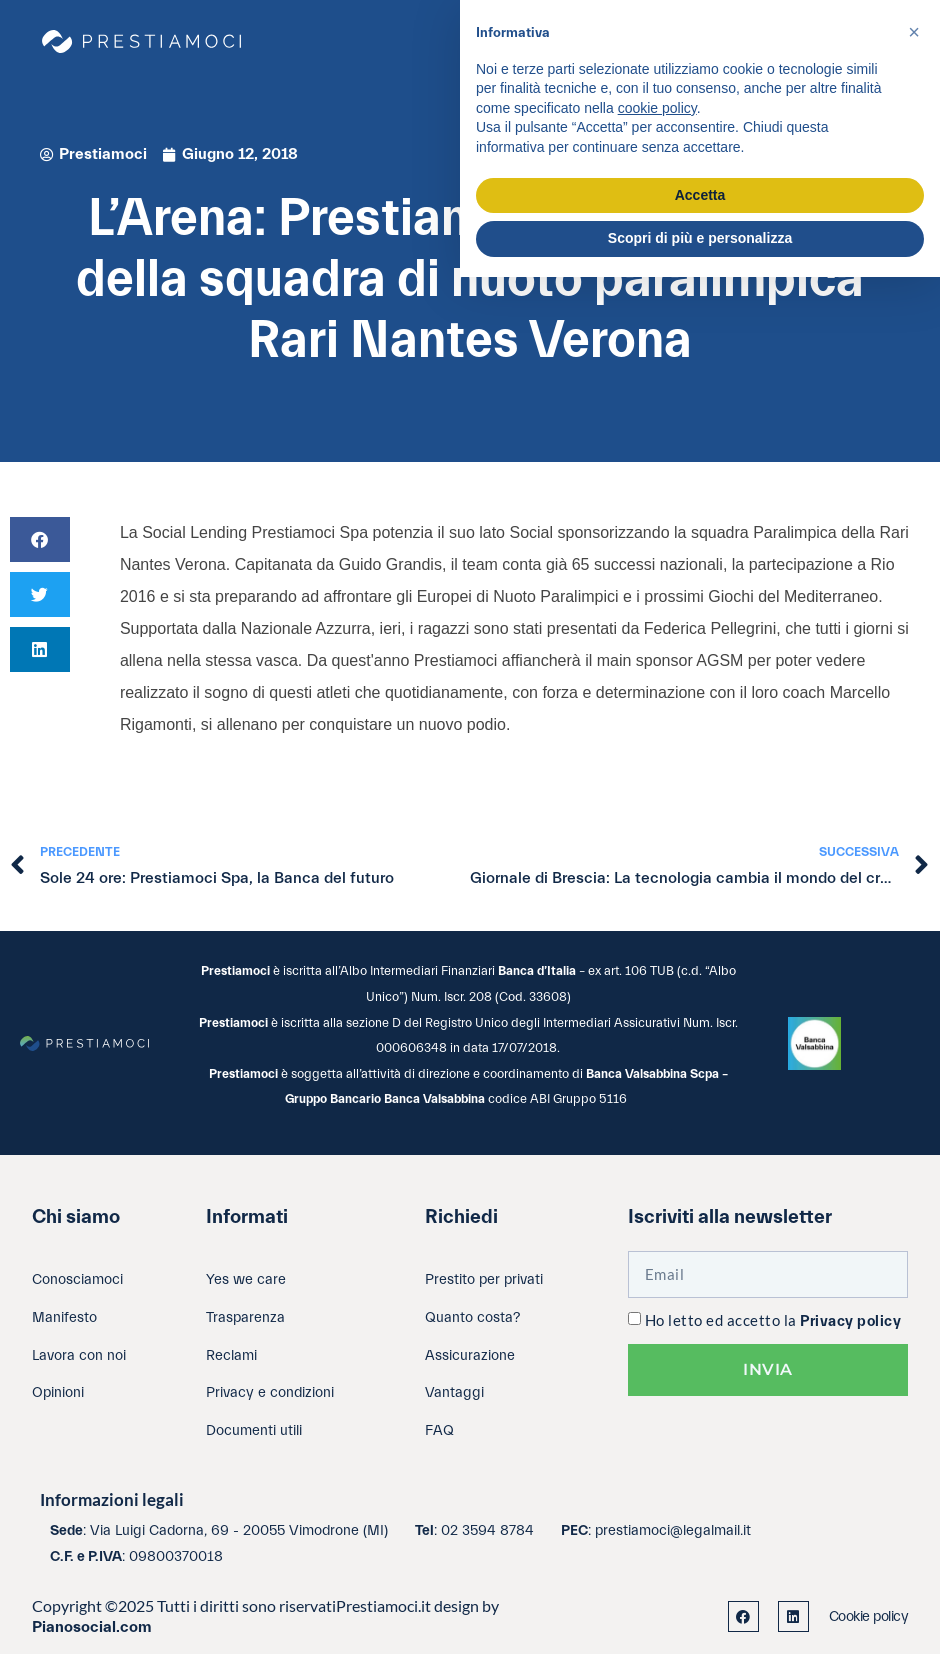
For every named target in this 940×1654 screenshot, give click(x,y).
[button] (40, 539)
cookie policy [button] (657, 108)
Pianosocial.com (92, 1627)
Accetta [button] (700, 195)
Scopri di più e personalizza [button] (700, 238)
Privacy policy (850, 1321)
